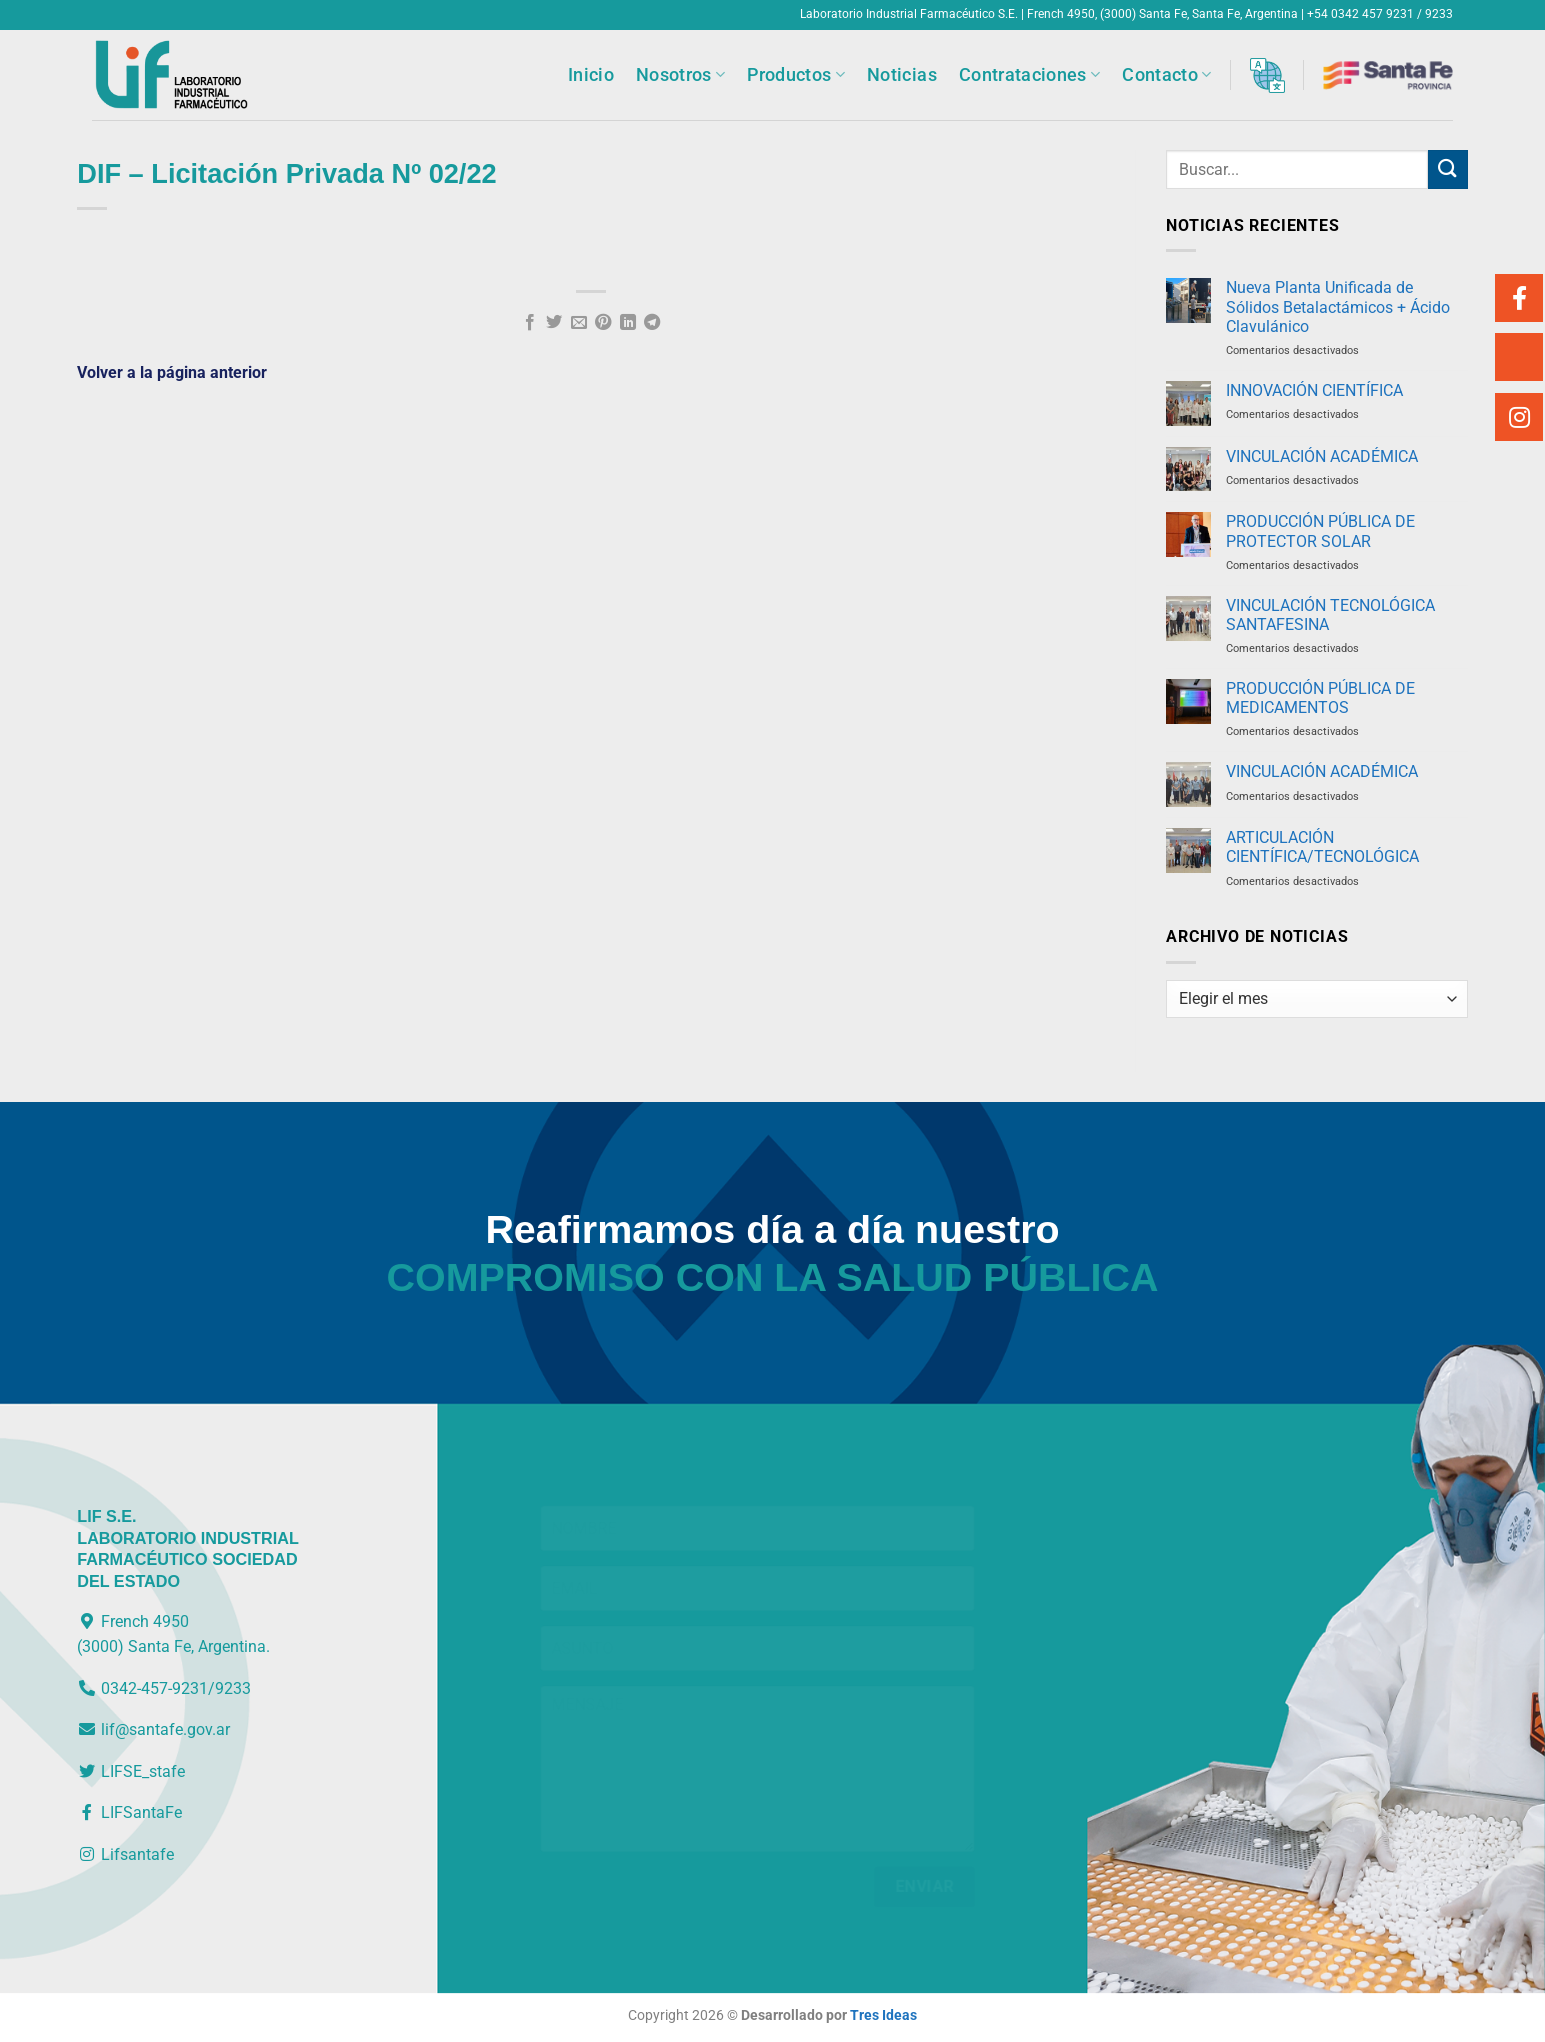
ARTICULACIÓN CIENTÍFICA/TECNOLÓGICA (1322, 847)
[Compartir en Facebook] (530, 323)
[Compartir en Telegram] (652, 323)
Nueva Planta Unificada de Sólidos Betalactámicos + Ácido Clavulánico (1338, 306)
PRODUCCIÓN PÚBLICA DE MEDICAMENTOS (1320, 698)
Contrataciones (1029, 75)
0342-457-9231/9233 (164, 1688)
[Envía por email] (579, 323)
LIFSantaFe (129, 1812)
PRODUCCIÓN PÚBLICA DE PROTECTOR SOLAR (1320, 531)
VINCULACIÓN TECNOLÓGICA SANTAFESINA (1330, 615)
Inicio (591, 75)
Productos (796, 75)
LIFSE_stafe (131, 1771)
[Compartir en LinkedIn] (628, 323)
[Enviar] (1448, 169)
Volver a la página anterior (172, 372)
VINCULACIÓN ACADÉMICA (1322, 456)
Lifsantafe (125, 1854)
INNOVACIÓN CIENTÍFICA (1314, 390)
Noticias (902, 75)
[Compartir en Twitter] (554, 323)
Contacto (1166, 75)
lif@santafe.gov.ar (153, 1729)
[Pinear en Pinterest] (603, 323)
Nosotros (680, 75)
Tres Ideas (883, 2015)
